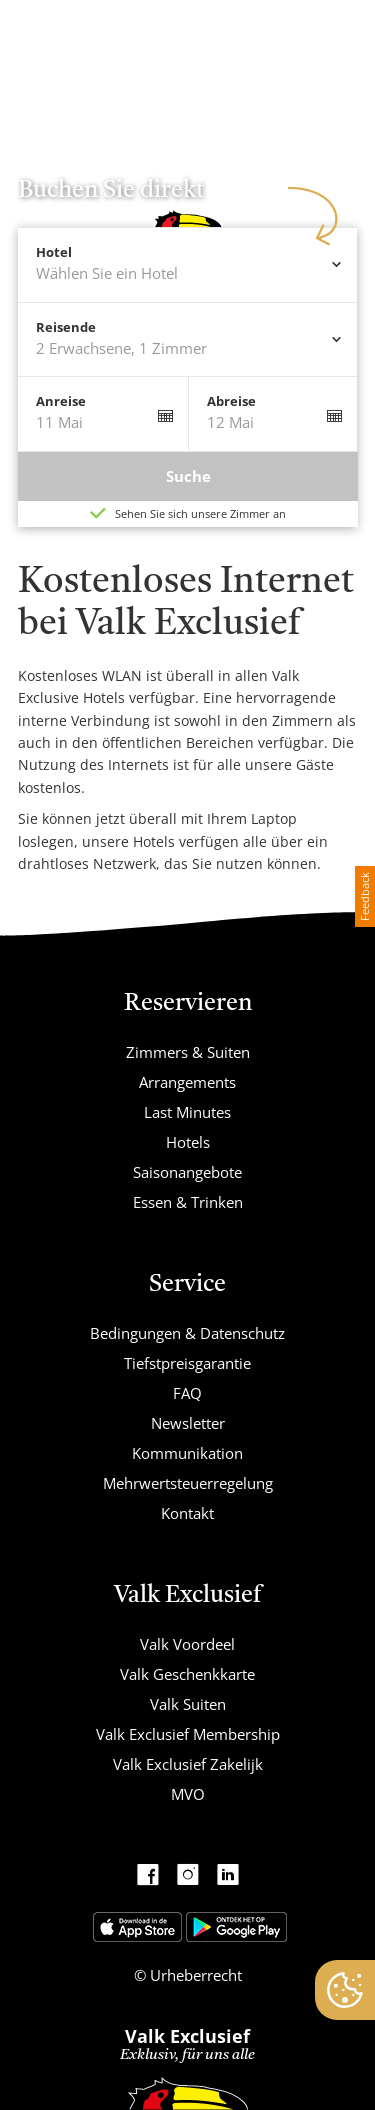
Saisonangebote (187, 1172)
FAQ (187, 1393)
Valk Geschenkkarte (187, 1674)
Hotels (188, 1142)
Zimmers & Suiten (188, 1052)
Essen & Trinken (188, 1202)
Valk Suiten (188, 1704)
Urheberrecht (194, 1975)
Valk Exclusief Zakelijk (188, 1764)
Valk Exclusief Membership (188, 1734)
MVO (188, 1794)
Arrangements (187, 1082)
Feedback (364, 896)
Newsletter (188, 1423)
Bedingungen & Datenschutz (187, 1333)
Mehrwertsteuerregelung (188, 1483)
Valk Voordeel (187, 1644)
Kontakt (187, 1513)
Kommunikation (187, 1453)
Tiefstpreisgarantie (187, 1363)
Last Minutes (187, 1112)
